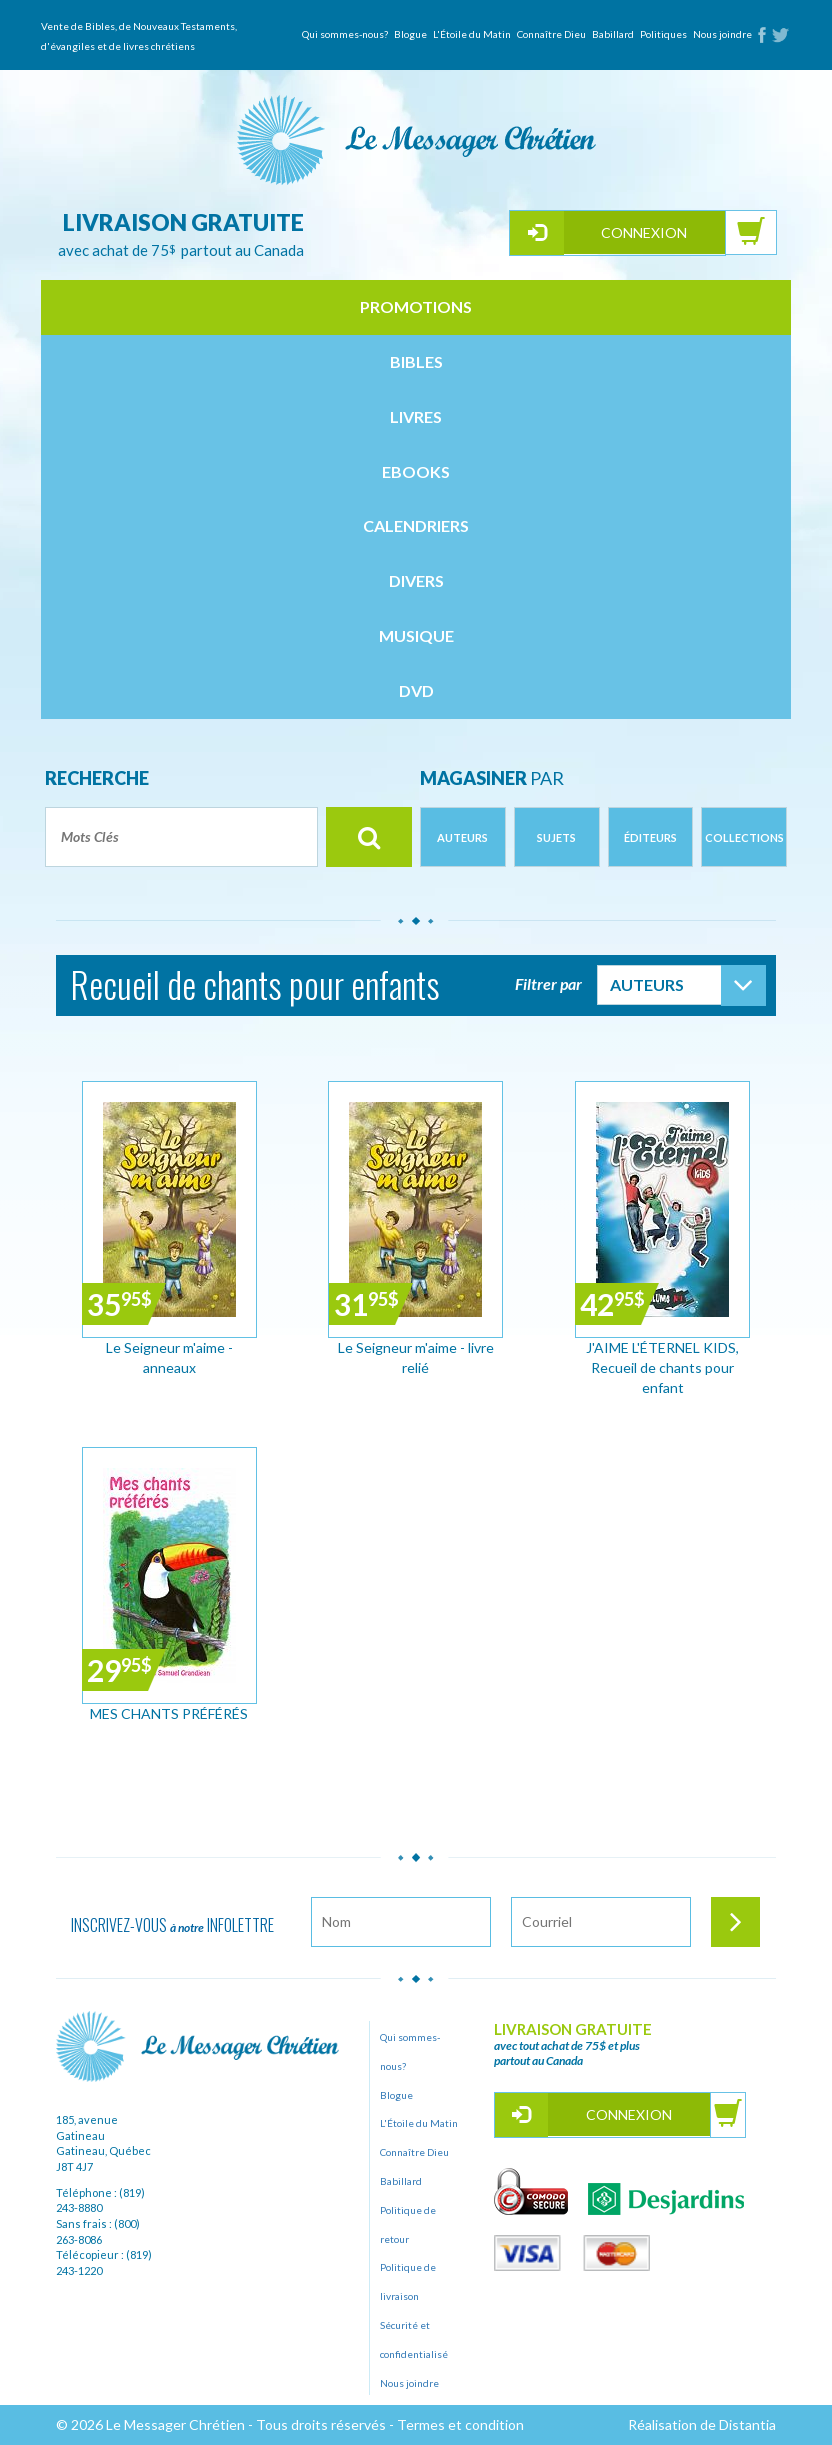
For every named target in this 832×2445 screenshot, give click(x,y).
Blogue (410, 34)
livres (416, 416)
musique (416, 635)
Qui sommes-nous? (345, 34)
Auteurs (462, 837)
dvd (416, 690)
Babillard (613, 34)
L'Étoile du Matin (472, 34)
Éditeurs (650, 837)
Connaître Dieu (551, 34)
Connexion (644, 232)
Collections (744, 837)
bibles (416, 361)
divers (416, 580)
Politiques (663, 34)
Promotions (416, 306)
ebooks (416, 471)
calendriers (416, 525)
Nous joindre (722, 34)
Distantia (747, 2424)
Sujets (556, 837)
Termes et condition (460, 2424)
